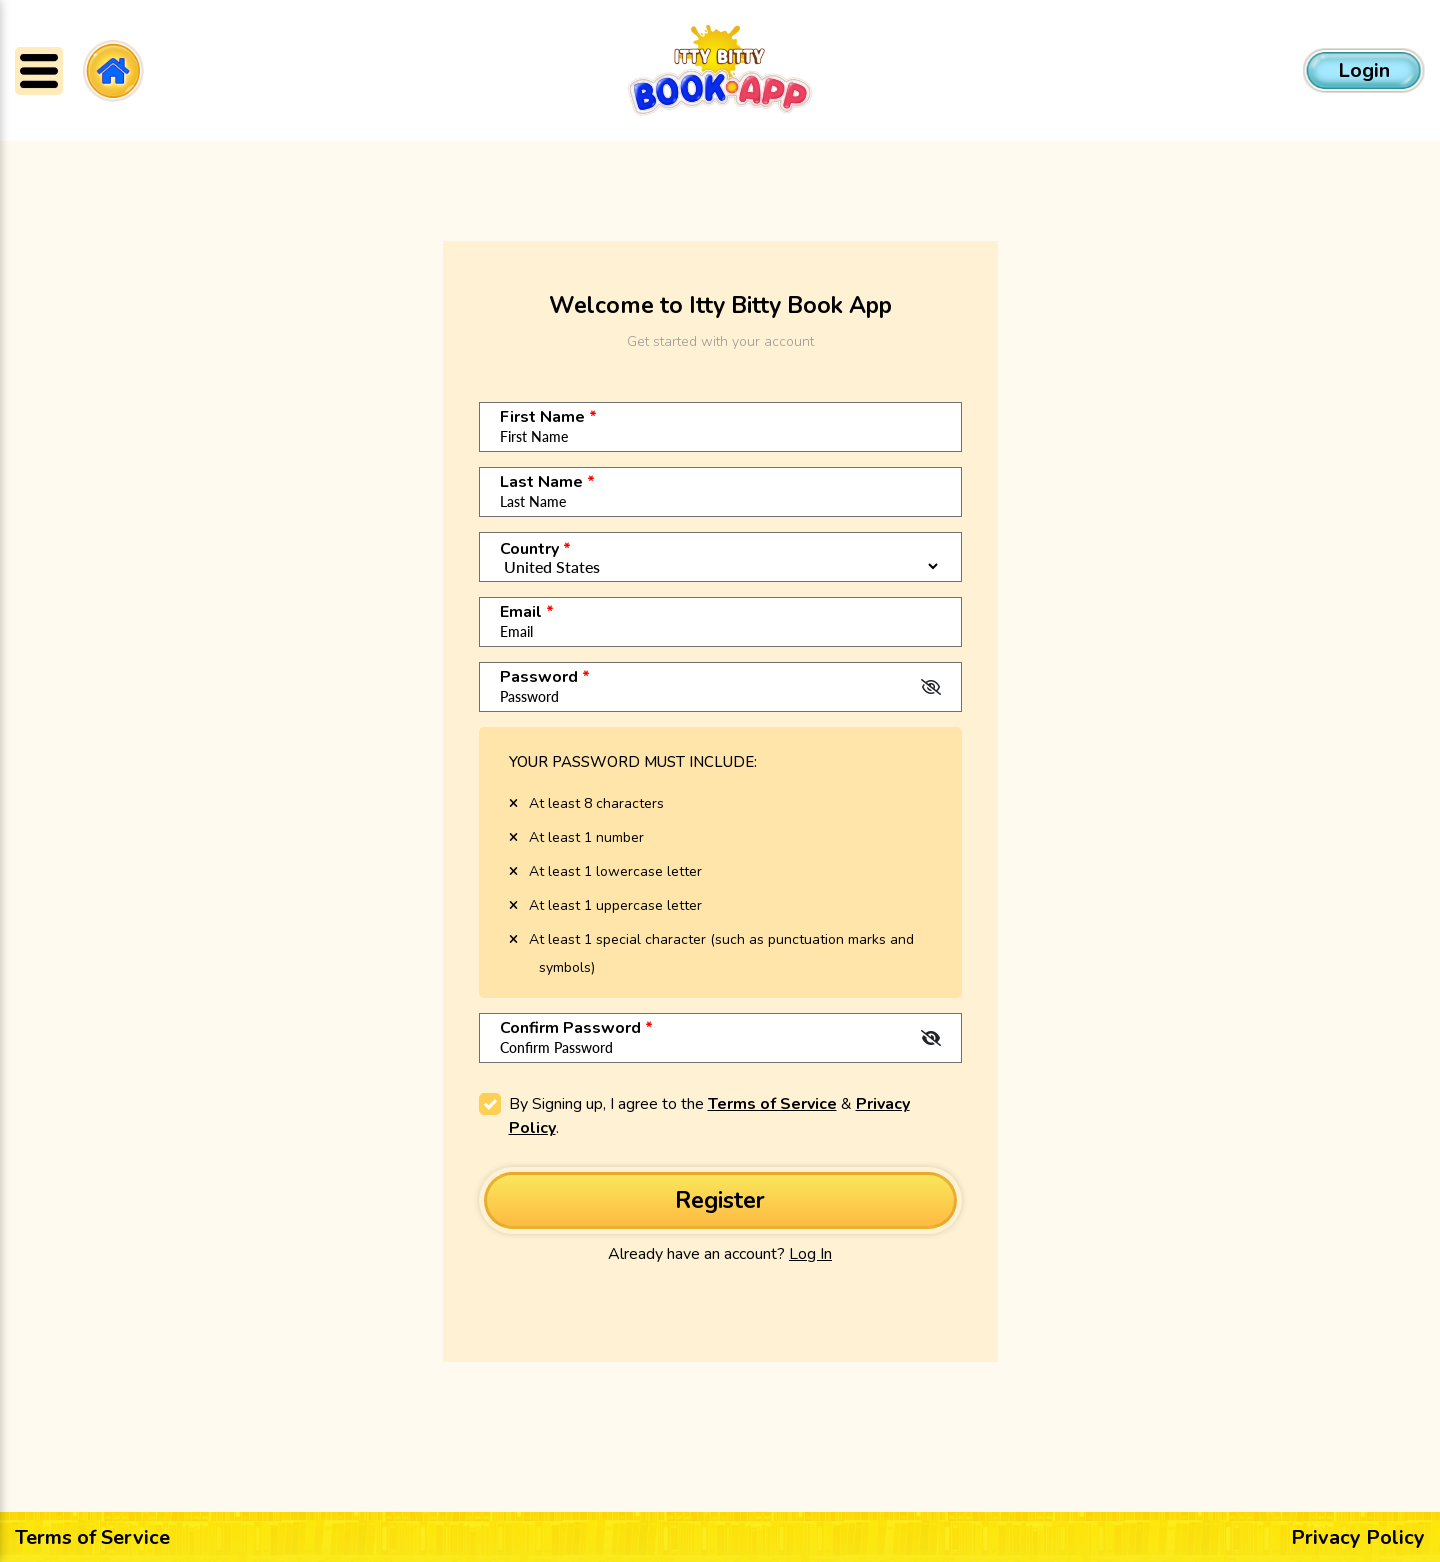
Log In (810, 1254)
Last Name (547, 483)
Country (535, 550)
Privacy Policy (1358, 1537)
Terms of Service (772, 1105)
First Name (548, 418)
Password (545, 678)
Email (527, 613)
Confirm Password (576, 1029)
